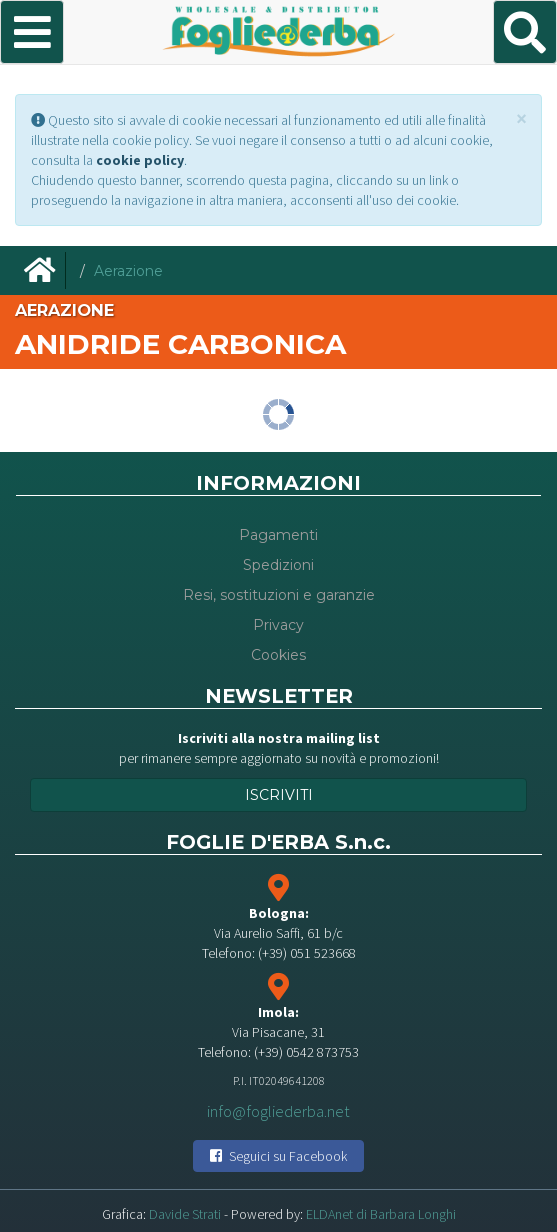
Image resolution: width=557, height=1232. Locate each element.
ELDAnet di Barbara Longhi (381, 1214)
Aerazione (128, 271)
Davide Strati (185, 1214)
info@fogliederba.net (278, 1110)
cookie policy (140, 160)
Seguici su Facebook (278, 1156)
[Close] (521, 118)
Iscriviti (279, 795)
